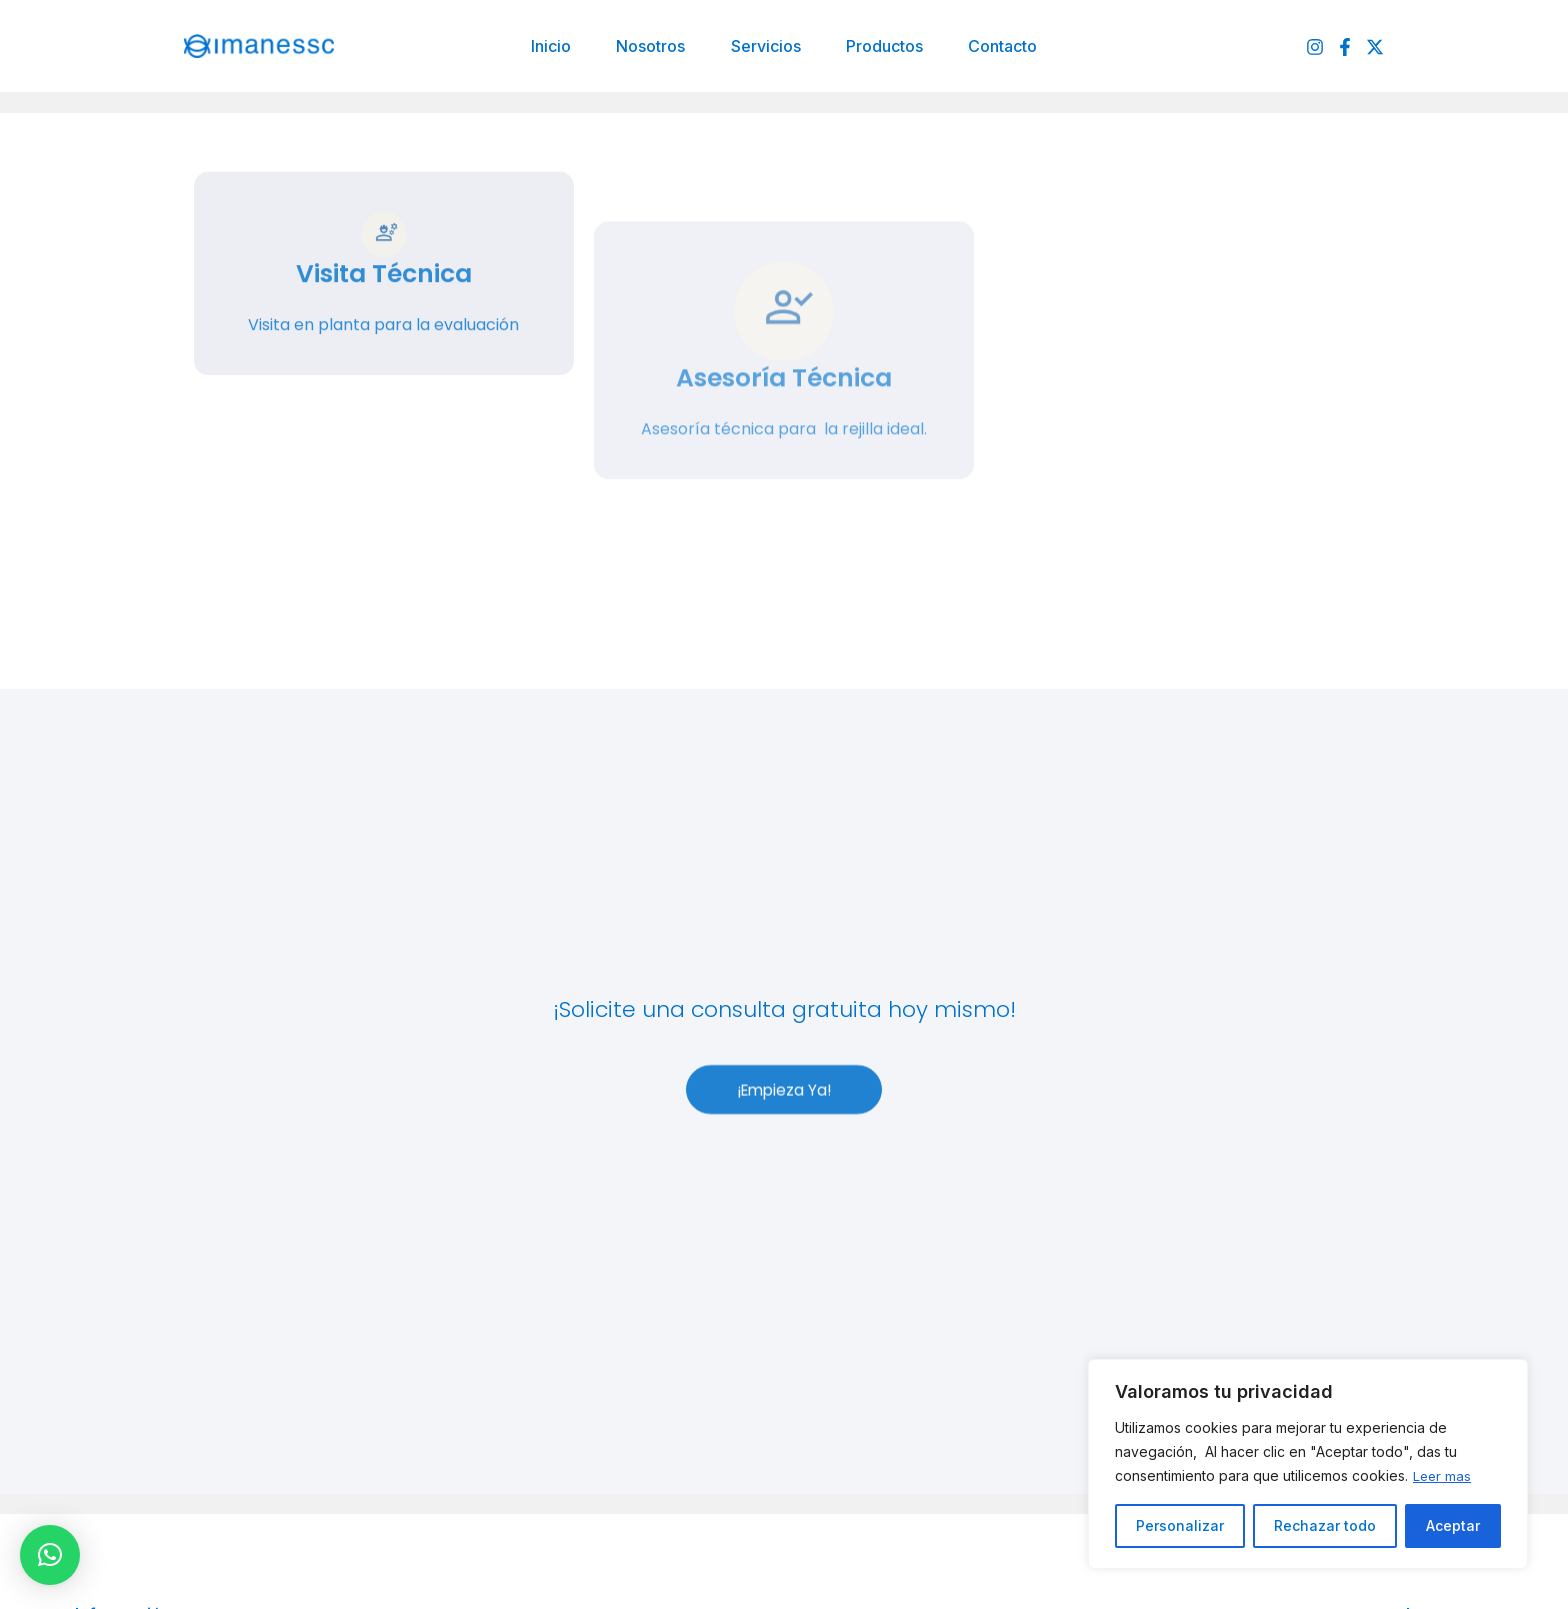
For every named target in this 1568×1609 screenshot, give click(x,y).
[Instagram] (1315, 47)
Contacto (1008, 46)
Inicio (546, 46)
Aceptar (1453, 1525)
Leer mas (1443, 1475)
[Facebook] (1345, 47)
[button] (50, 1555)
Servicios (766, 46)
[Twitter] (1375, 47)
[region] (1308, 1464)
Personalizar (1180, 1525)
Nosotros (648, 46)
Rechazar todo (1325, 1525)
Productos (887, 46)
